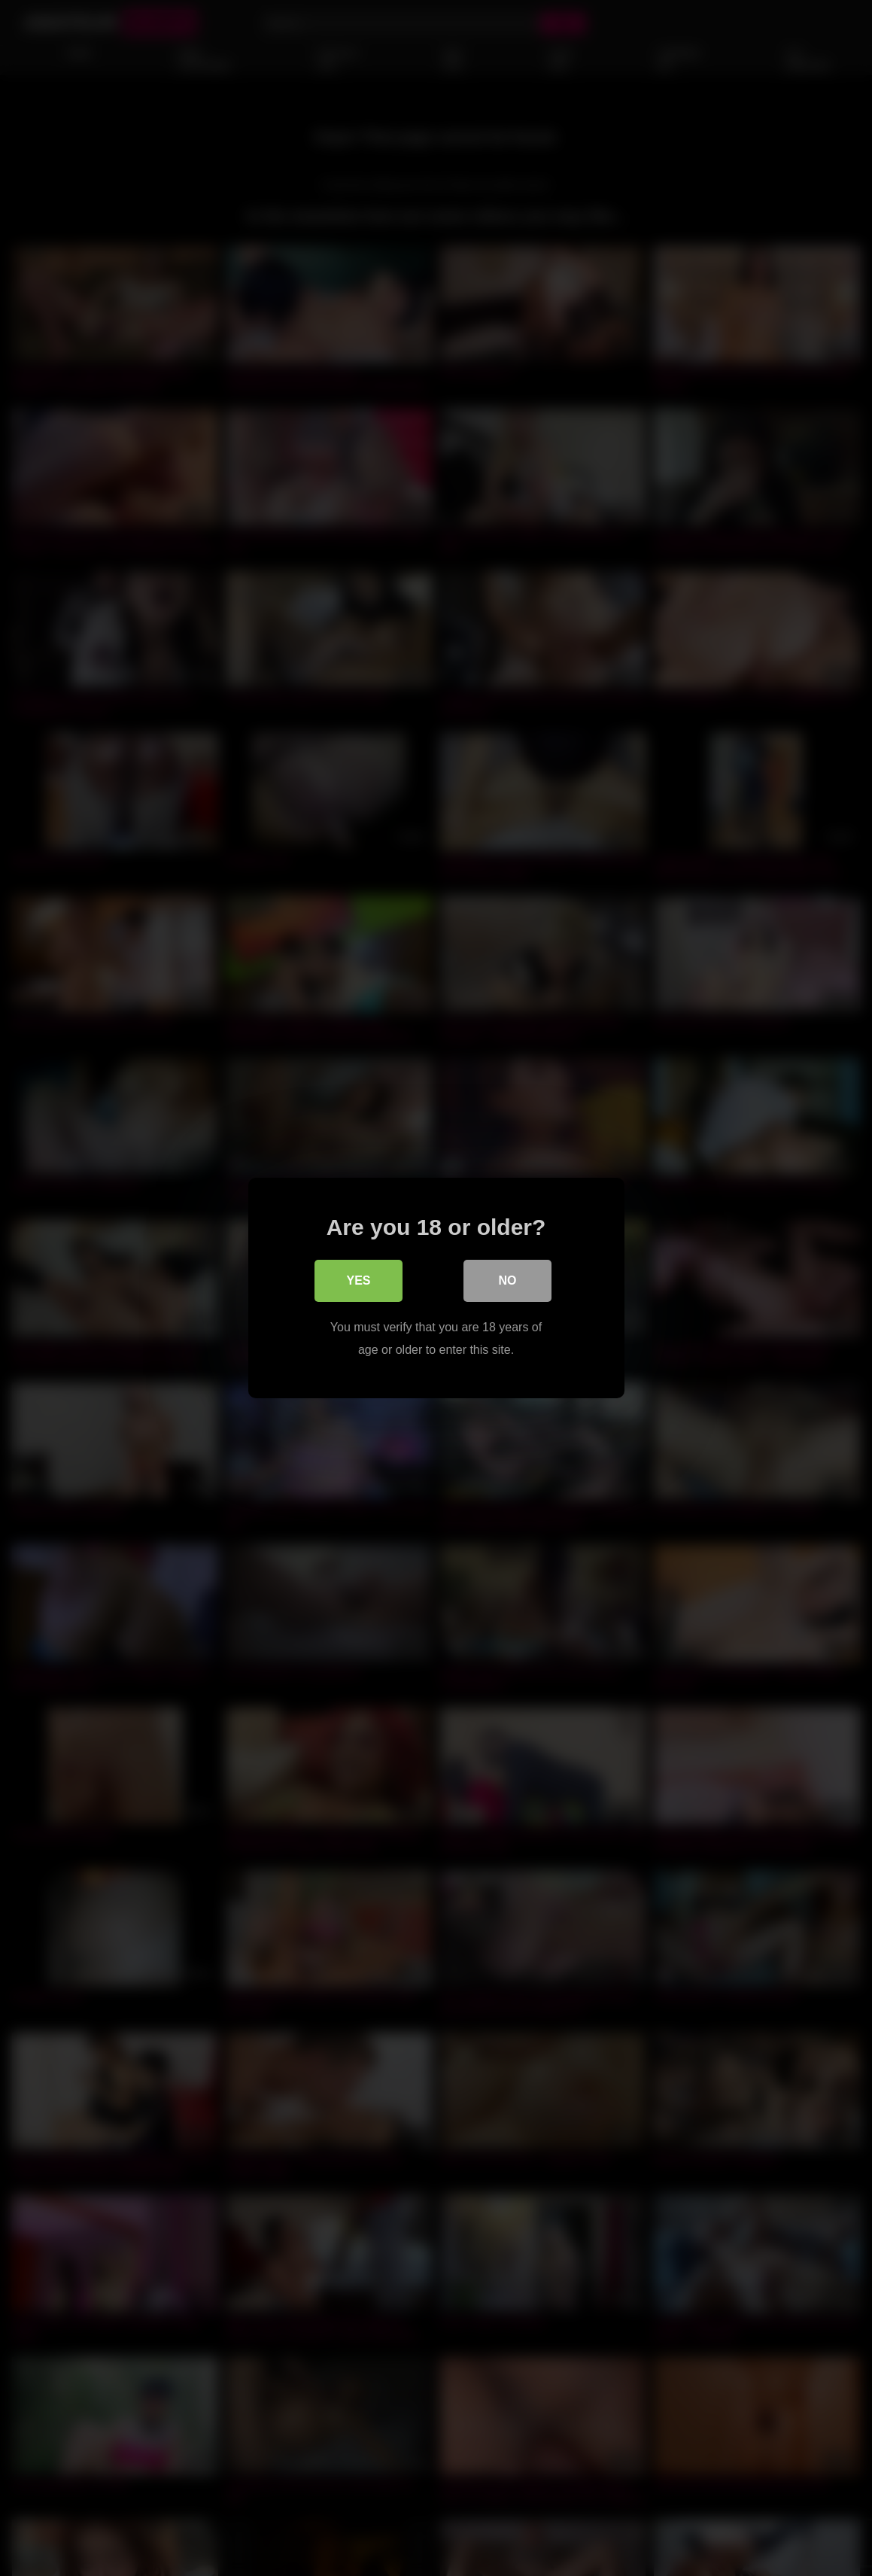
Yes (358, 1280)
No (508, 1280)
